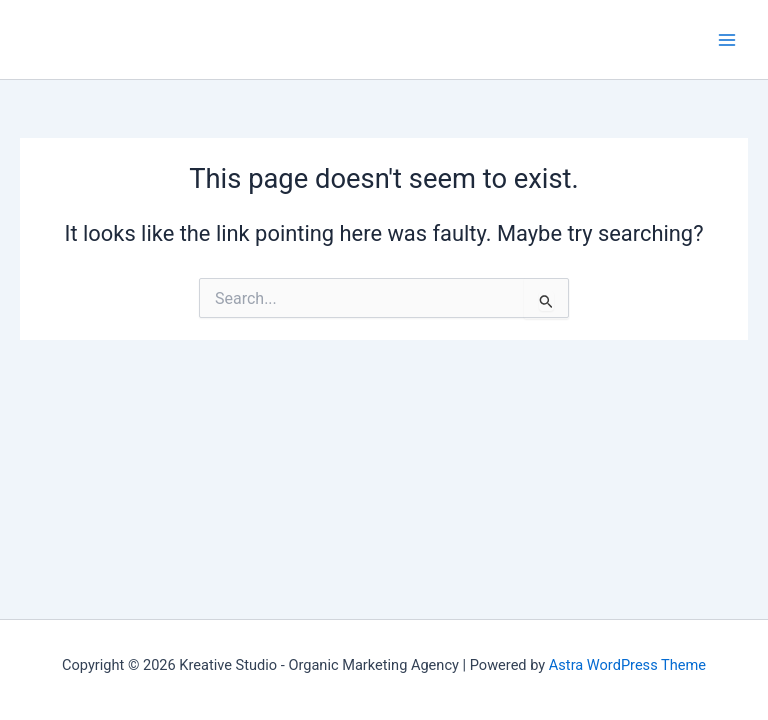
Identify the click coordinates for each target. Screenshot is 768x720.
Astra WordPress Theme (627, 665)
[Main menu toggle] (727, 40)
